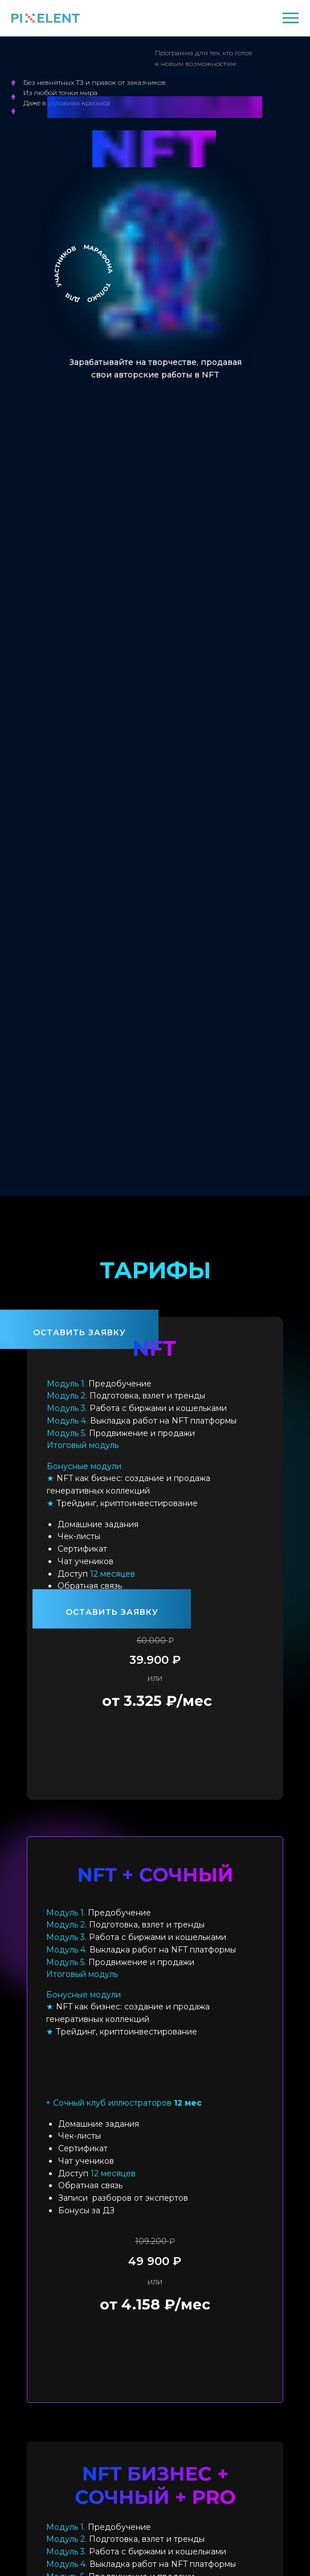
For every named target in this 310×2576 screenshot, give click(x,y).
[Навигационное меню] (291, 18)
